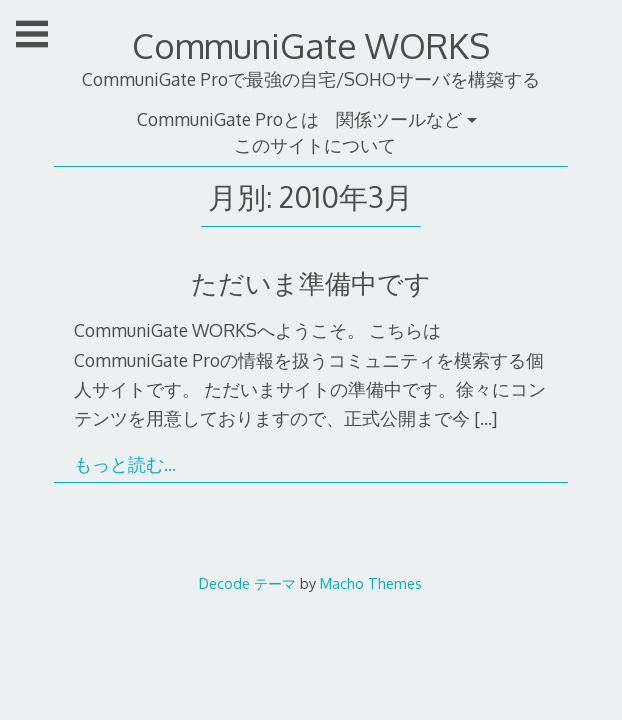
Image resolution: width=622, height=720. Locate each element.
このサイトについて (315, 145)
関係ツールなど (399, 119)
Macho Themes (371, 583)
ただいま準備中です (311, 282)
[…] (485, 418)
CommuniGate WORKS (311, 45)
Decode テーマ (247, 583)
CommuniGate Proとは (228, 119)
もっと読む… (125, 464)
